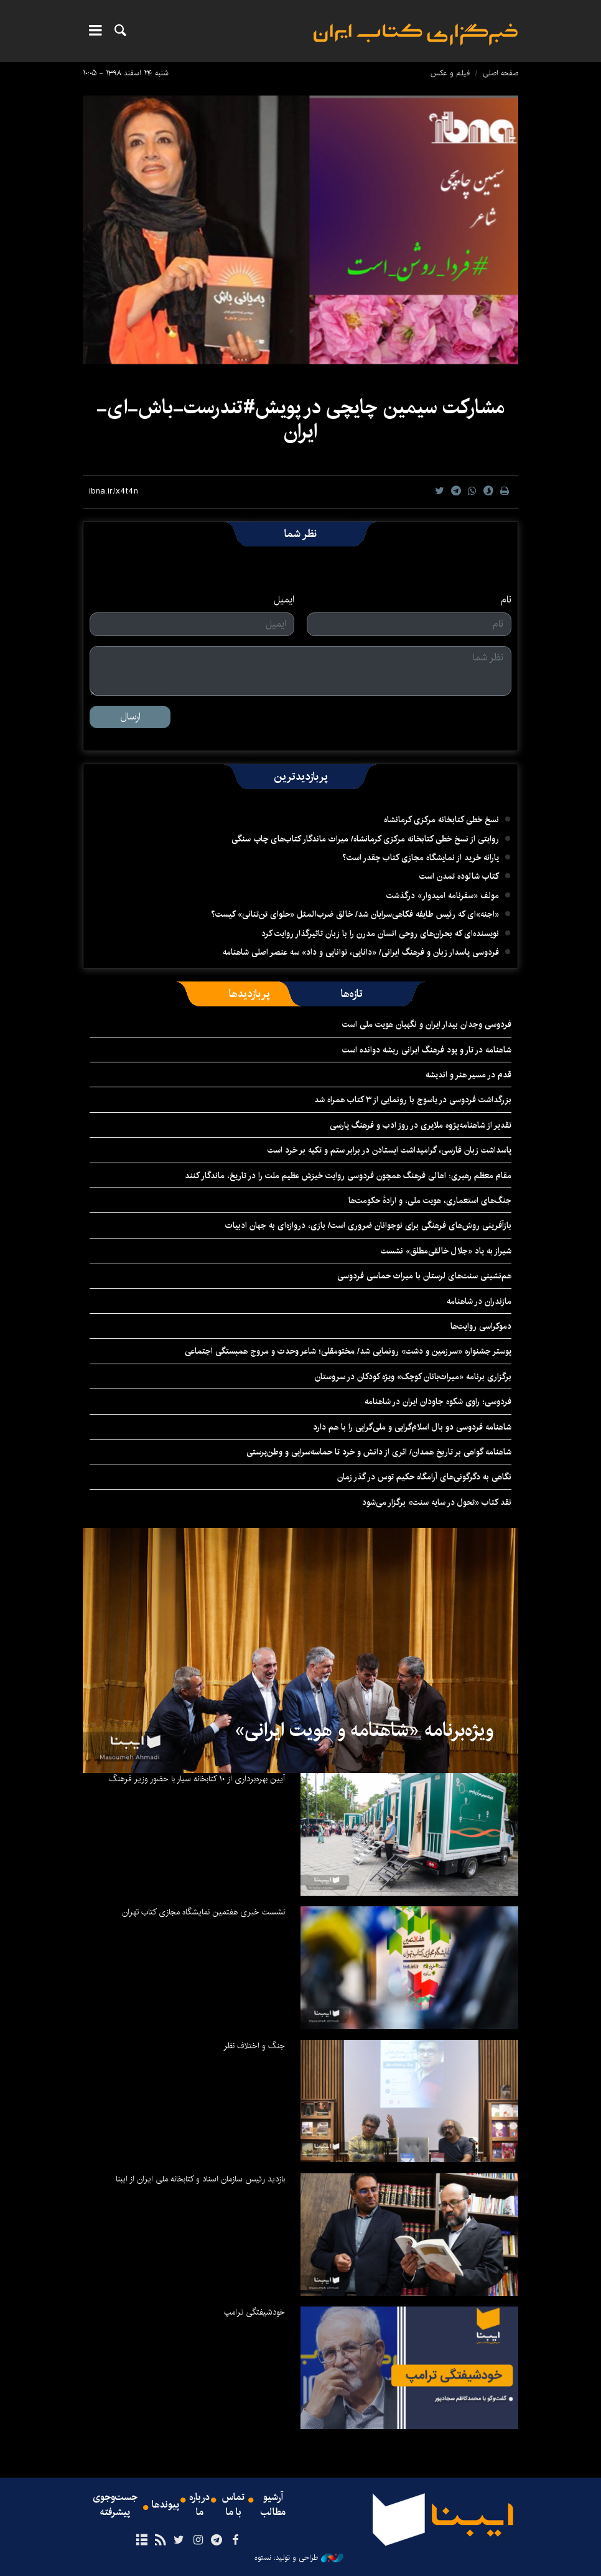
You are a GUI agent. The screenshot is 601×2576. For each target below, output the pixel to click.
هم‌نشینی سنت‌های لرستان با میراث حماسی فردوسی (424, 1276)
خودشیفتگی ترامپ (254, 2312)
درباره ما (199, 2505)
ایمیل (284, 599)
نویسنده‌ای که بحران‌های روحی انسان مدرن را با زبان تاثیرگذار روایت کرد (380, 933)
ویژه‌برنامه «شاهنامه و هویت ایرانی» (364, 1730)
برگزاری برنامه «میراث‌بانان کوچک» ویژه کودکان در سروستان (413, 1377)
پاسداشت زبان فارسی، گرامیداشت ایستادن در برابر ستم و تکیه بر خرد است (389, 1150)
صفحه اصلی (500, 73)
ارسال (130, 716)
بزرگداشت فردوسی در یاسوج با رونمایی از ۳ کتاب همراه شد (412, 1100)
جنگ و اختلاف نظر (254, 2046)
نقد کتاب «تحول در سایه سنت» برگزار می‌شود (436, 1502)
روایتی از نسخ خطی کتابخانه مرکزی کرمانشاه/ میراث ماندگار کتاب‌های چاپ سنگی (365, 839)
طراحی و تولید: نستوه (298, 2558)
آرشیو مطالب (273, 2505)
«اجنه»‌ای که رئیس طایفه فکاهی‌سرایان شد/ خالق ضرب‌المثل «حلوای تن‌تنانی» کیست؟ (355, 914)
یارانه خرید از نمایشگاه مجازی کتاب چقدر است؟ (420, 857)
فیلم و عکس (450, 73)
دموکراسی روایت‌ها (480, 1326)
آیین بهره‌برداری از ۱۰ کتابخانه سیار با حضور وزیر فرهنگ (197, 1779)
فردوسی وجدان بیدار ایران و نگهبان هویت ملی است (426, 1024)
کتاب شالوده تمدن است (459, 876)
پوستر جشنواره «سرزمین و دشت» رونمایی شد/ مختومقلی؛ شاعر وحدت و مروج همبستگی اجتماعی (348, 1351)
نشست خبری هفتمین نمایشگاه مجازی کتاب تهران (203, 1912)
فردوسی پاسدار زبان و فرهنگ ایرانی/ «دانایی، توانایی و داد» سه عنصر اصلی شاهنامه (361, 952)
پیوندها (165, 2505)
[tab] (351, 993)
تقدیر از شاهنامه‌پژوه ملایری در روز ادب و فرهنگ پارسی (420, 1125)
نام (506, 599)
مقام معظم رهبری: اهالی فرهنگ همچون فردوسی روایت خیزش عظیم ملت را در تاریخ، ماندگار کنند (348, 1176)
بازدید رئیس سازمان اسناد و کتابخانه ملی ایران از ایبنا (200, 2179)
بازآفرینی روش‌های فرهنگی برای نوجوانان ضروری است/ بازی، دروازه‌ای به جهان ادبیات (368, 1225)
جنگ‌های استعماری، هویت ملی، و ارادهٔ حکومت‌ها (429, 1200)
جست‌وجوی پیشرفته (115, 2505)
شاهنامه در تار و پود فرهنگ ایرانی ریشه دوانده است (426, 1050)
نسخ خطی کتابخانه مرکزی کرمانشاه (441, 820)
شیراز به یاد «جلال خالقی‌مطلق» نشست (446, 1251)
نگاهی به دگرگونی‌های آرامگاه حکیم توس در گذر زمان (424, 1477)
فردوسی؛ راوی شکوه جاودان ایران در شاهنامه (438, 1401)
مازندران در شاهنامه (479, 1301)
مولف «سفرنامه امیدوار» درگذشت (442, 895)
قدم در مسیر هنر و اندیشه (468, 1075)
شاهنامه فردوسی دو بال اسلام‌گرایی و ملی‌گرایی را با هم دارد (412, 1427)
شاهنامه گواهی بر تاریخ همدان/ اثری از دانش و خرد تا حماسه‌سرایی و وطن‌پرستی (378, 1452)
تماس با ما (233, 2505)
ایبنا (415, 34)
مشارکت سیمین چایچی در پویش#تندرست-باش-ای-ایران (300, 419)
